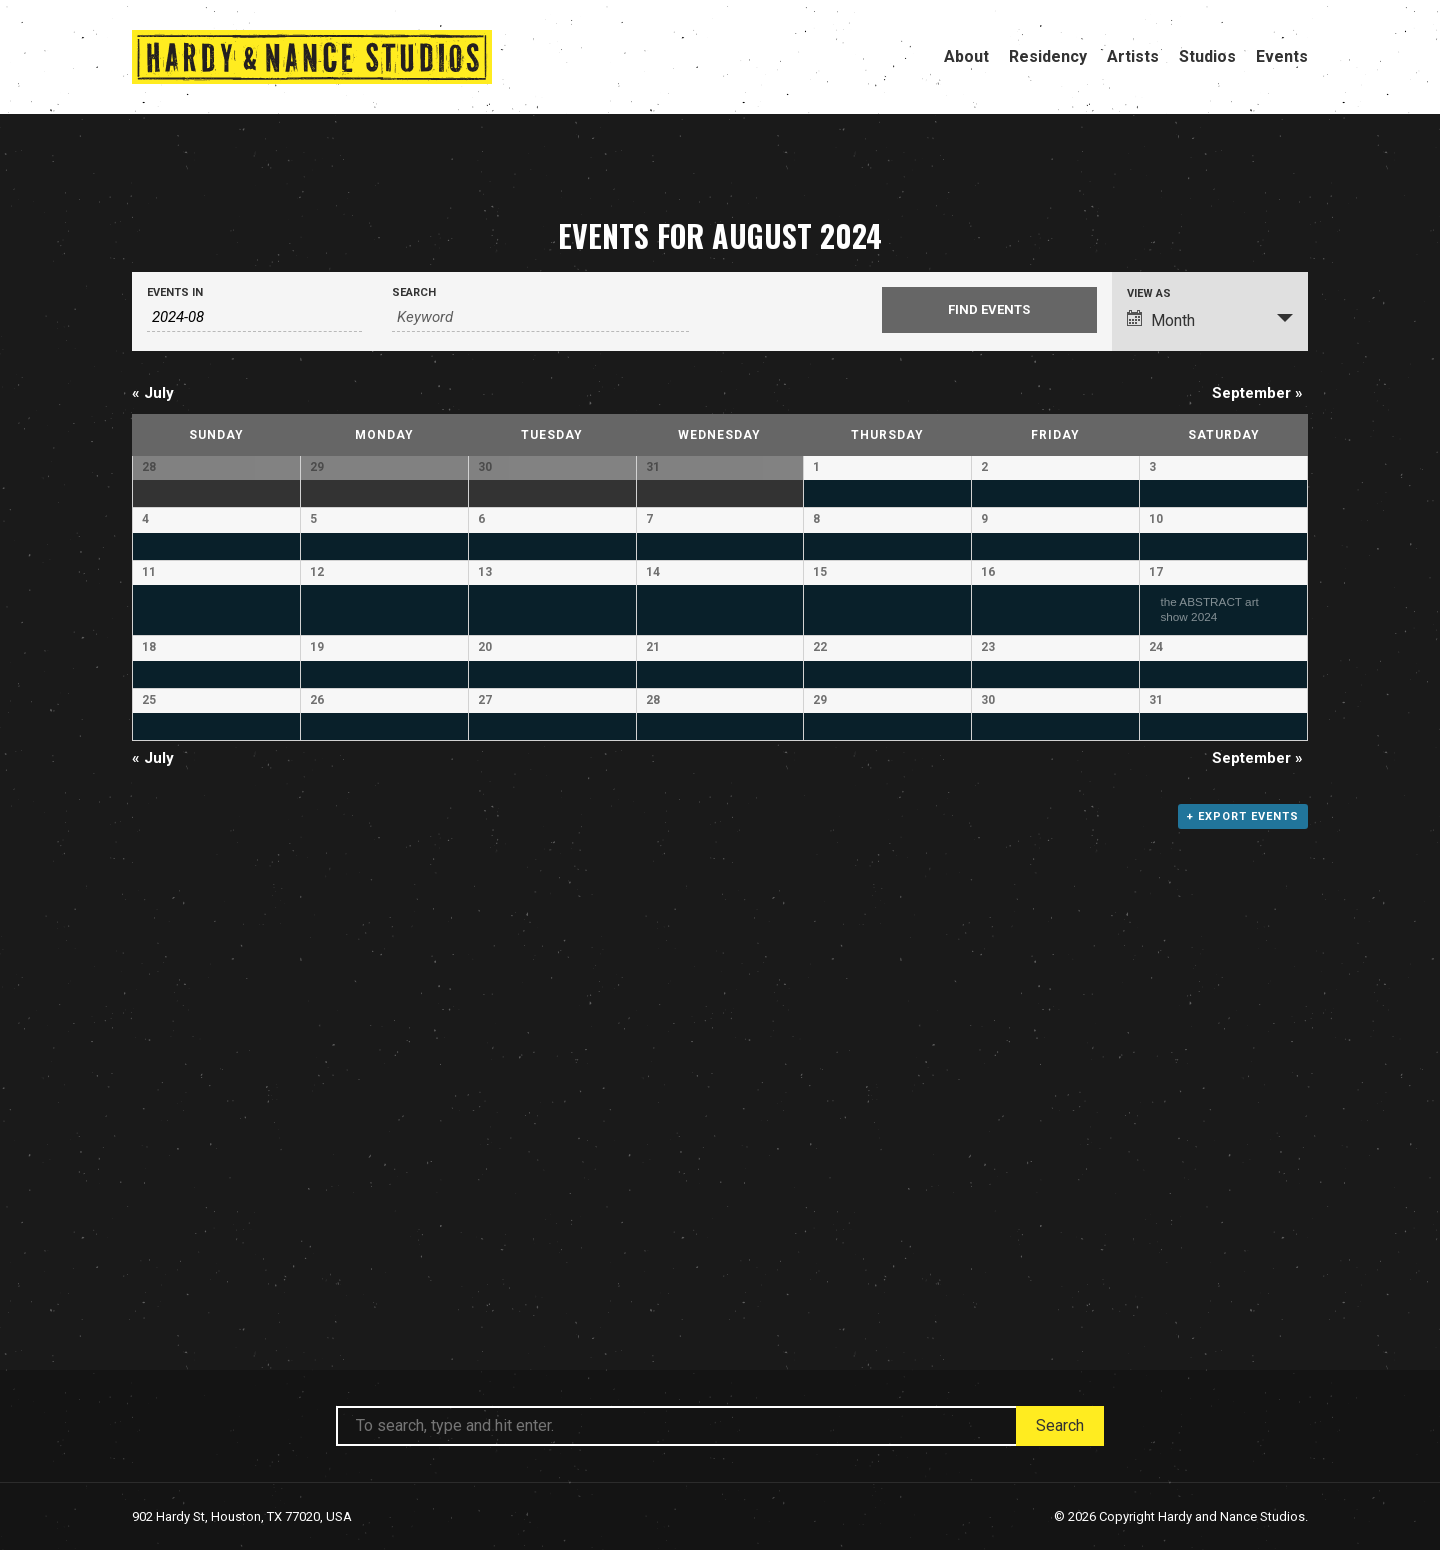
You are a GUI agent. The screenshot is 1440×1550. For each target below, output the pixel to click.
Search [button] (1060, 1425)
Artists (1133, 56)
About (966, 56)
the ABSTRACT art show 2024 (1209, 794)
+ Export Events (1243, 1256)
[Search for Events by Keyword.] (540, 317)
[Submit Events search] (989, 310)
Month (1161, 320)
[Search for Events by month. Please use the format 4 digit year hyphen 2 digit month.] (254, 317)
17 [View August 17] (1156, 757)
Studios (1207, 56)
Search (414, 292)
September (1257, 393)
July (153, 393)
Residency (1048, 56)
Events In (175, 292)
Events (1282, 56)
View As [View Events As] (1149, 293)
